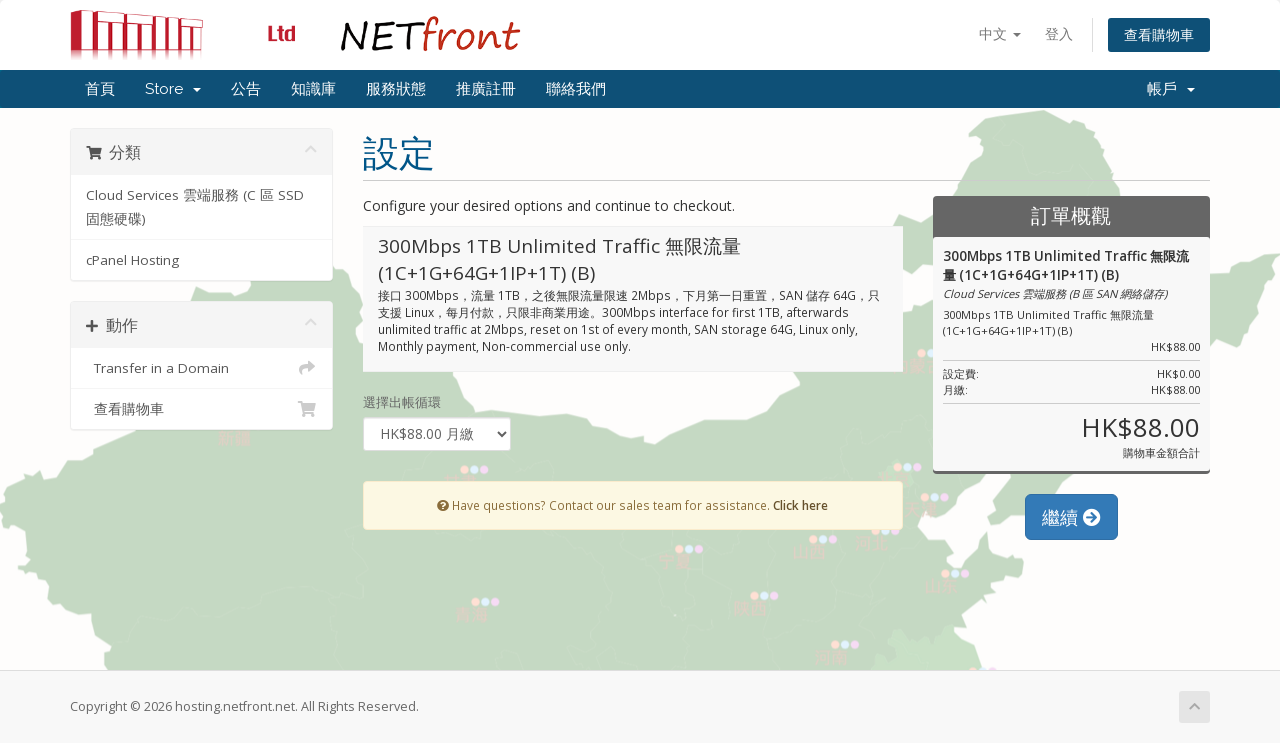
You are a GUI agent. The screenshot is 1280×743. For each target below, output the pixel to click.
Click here (800, 505)
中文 (1000, 33)
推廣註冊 (486, 89)
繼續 (1071, 517)
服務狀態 (396, 89)
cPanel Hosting (132, 260)
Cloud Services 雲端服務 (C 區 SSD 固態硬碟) (195, 207)
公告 (246, 89)
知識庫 (313, 89)
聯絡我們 (576, 89)
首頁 (100, 89)
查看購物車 (1159, 34)
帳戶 (1171, 89)
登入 (1059, 33)
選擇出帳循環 (402, 402)
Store (173, 89)
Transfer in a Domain (201, 368)
